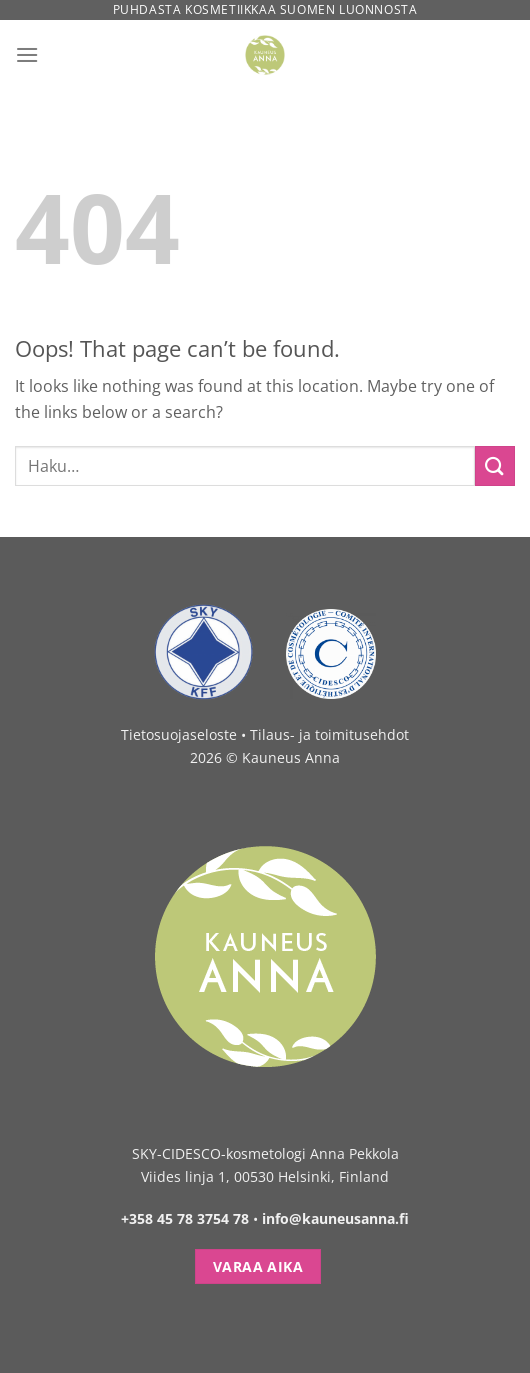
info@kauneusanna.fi (335, 1218)
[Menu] (27, 54)
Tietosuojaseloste (179, 734)
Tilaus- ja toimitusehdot (329, 734)
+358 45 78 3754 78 (185, 1218)
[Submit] (495, 465)
